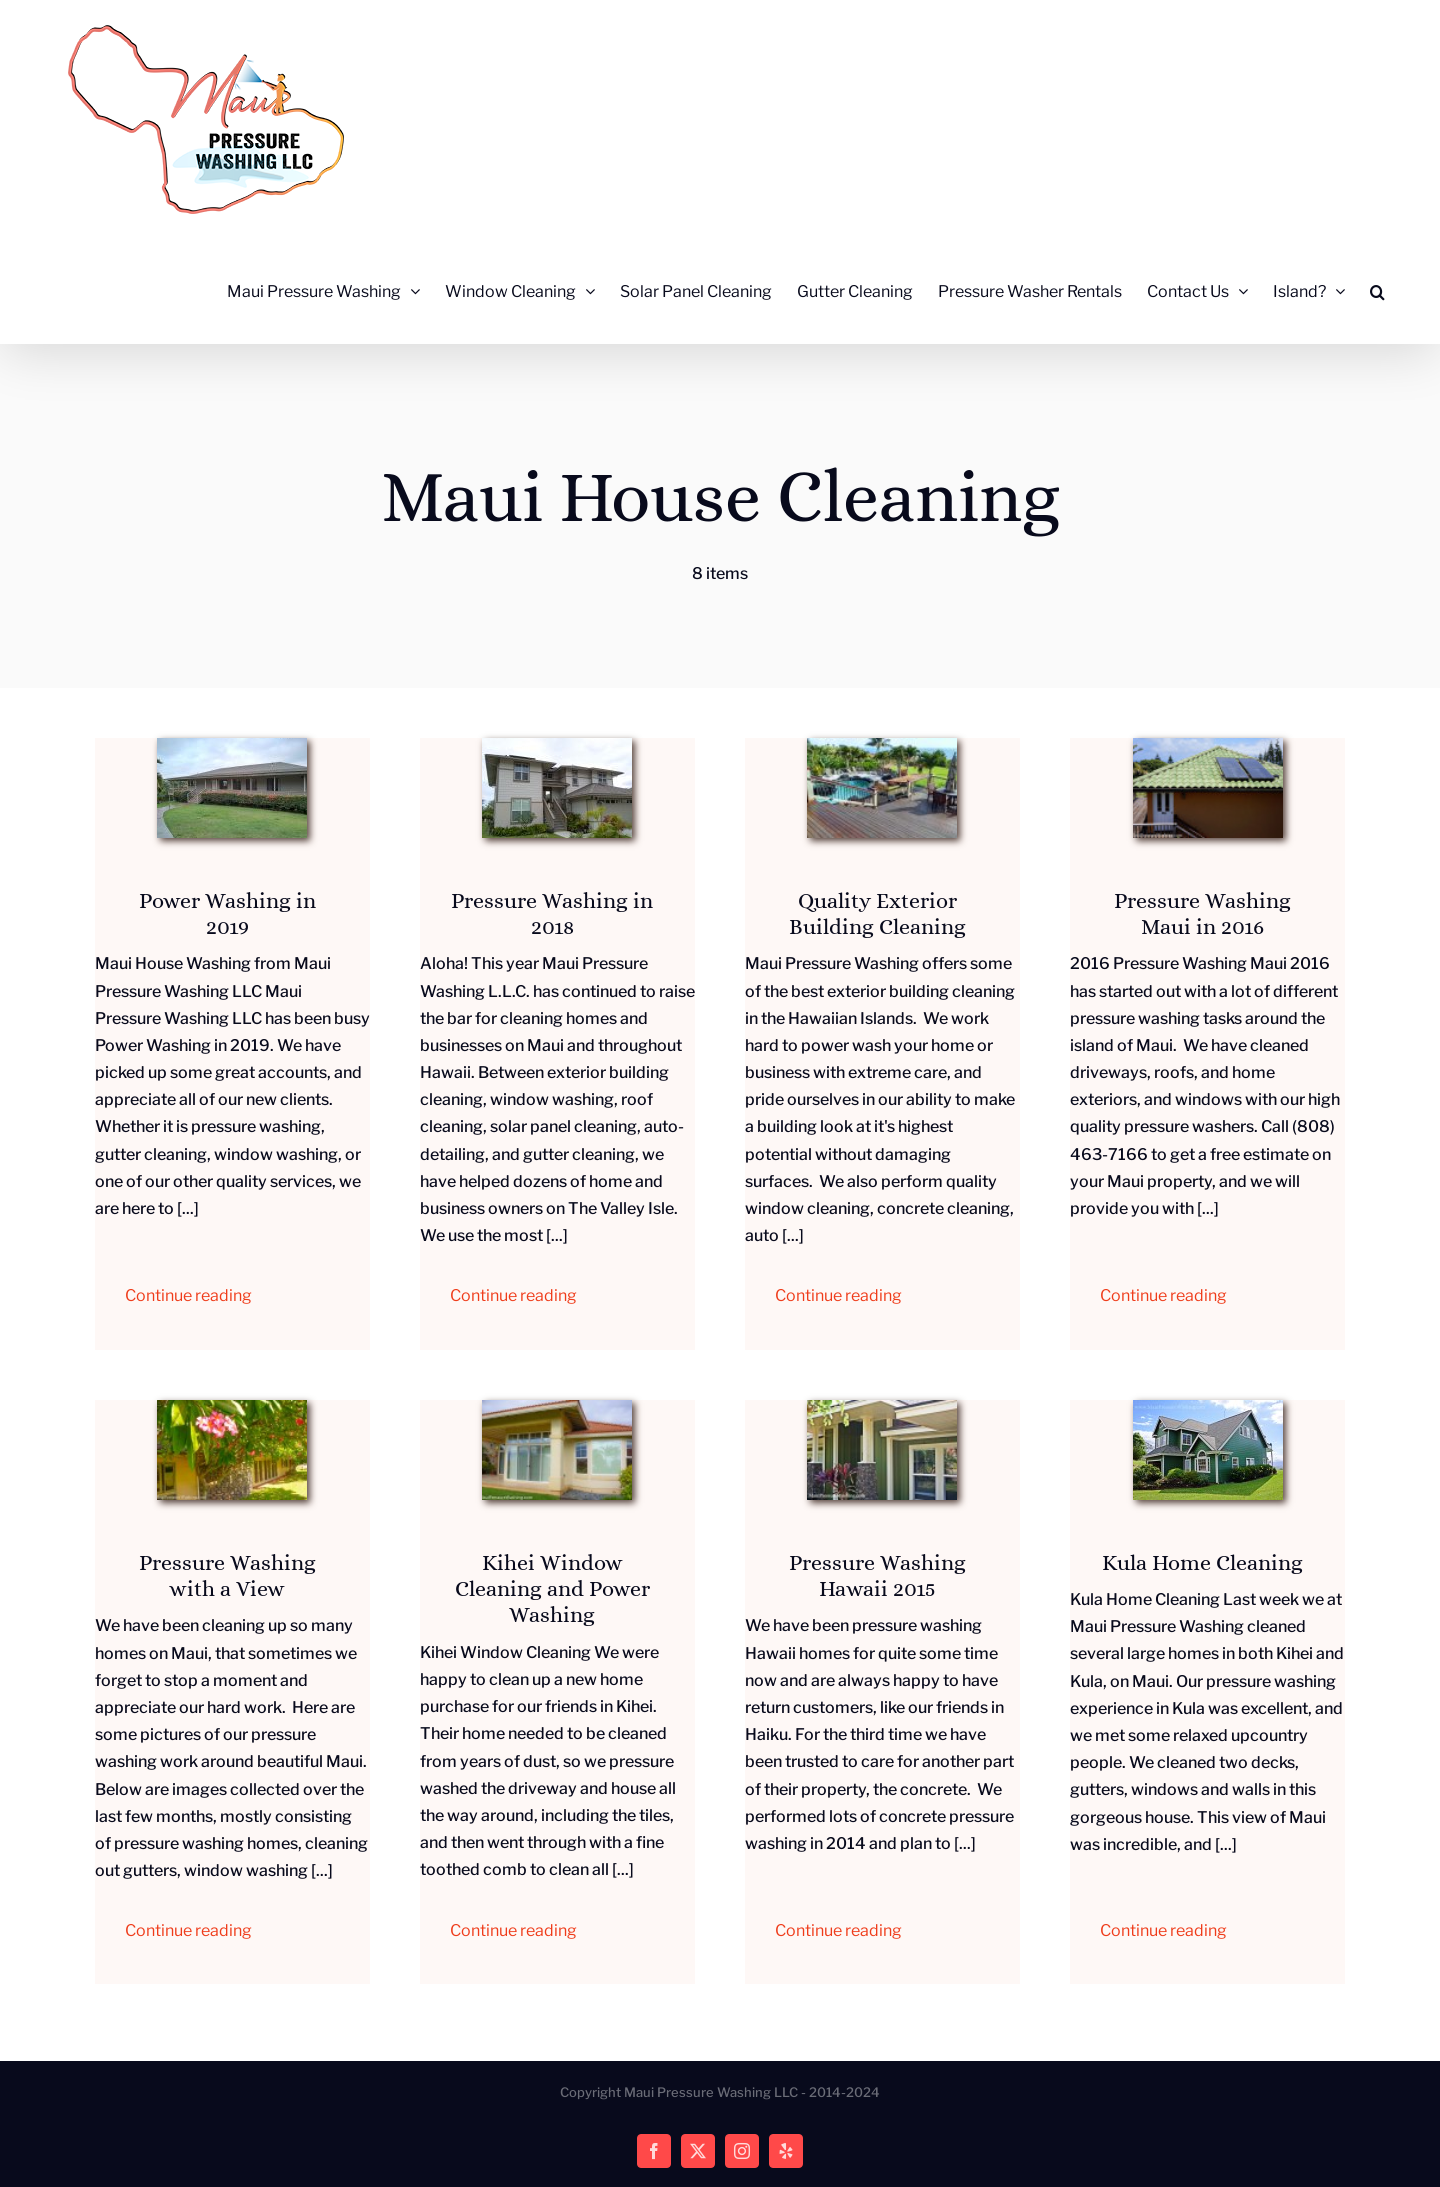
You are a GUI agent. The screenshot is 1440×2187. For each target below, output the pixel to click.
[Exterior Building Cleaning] (882, 745)
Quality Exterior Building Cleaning (877, 913)
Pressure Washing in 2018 (552, 913)
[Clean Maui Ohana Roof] (1208, 745)
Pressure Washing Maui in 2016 (1202, 913)
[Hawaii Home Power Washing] (882, 1407)
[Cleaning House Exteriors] (232, 1407)
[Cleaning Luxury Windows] (557, 1407)
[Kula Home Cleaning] (1208, 1407)
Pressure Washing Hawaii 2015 (877, 1575)
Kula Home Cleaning (1202, 1562)
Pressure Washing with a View (227, 1575)
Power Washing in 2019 (227, 913)
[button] (1377, 291)
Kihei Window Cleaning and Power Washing (552, 1589)
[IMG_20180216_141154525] (557, 745)
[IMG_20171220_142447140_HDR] (232, 745)
